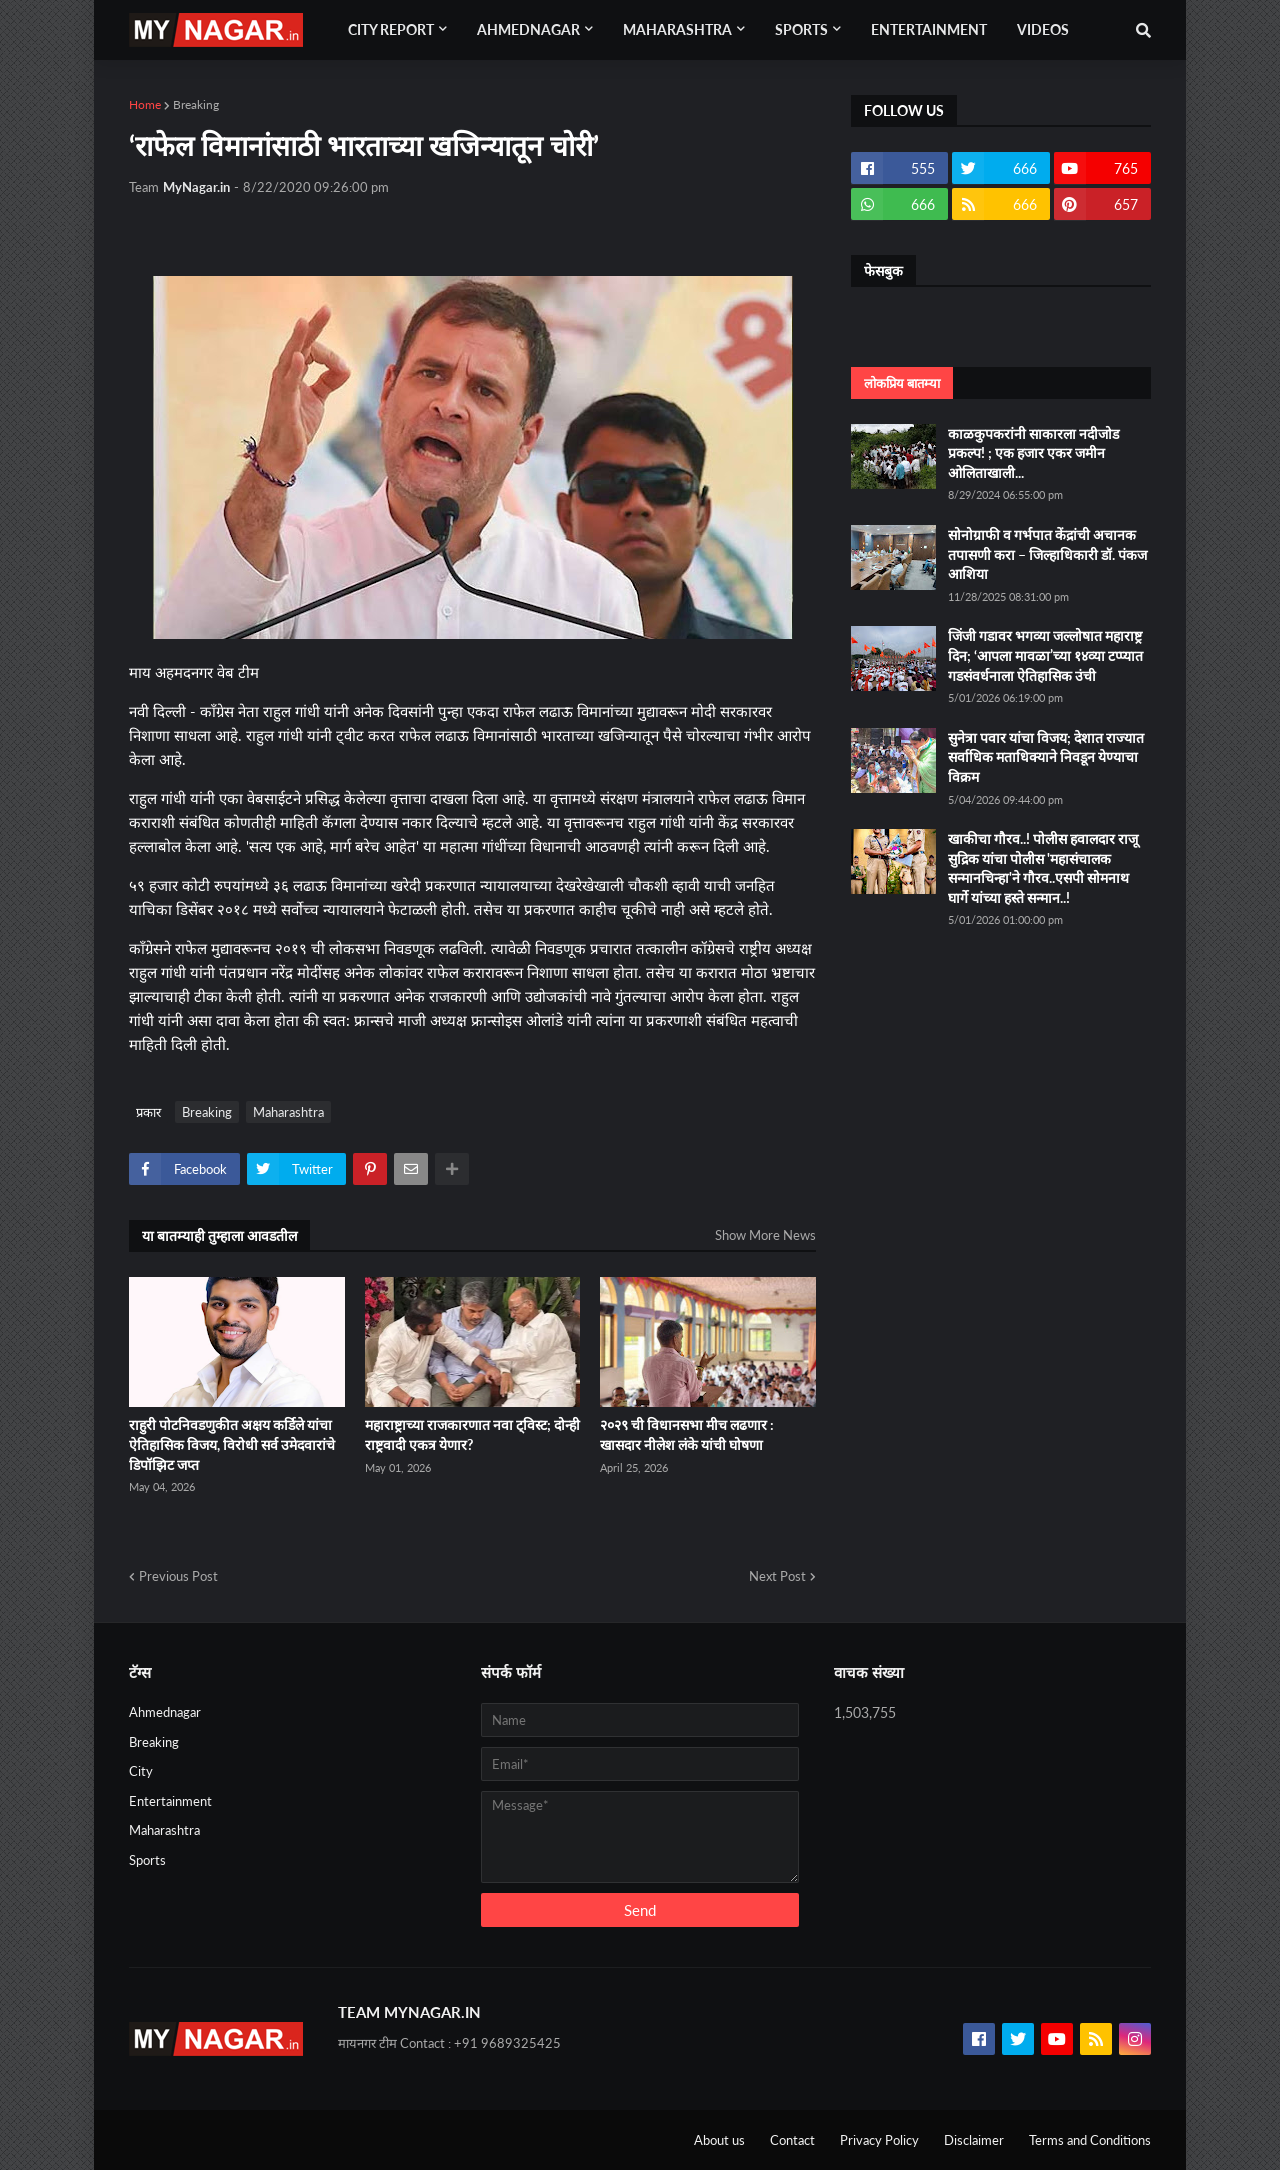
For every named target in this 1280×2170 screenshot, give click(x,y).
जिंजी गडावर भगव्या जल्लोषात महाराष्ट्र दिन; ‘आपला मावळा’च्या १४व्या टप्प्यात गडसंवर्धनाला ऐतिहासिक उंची (1045, 655)
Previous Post (178, 1576)
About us (719, 2140)
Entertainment (170, 1801)
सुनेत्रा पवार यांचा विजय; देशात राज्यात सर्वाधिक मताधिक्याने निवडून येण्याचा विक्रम (1046, 757)
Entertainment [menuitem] (929, 29)
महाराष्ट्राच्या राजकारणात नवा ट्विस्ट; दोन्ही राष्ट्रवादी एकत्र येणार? (472, 1434)
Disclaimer (974, 2140)
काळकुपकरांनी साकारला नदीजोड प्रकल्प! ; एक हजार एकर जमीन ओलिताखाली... (1033, 453)
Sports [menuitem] (801, 29)
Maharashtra (288, 1112)
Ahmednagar (165, 1712)
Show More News (765, 1235)
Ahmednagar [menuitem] (528, 29)
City (141, 1771)
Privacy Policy (879, 2140)
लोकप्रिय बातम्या (902, 383)
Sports (147, 1860)
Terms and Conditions (1090, 2140)
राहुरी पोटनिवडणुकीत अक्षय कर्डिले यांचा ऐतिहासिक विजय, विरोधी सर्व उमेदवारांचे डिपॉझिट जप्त (232, 1444)
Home (145, 104)
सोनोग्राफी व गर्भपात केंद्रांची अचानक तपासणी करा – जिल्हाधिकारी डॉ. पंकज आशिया (1047, 554)
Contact (792, 2140)
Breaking (196, 104)
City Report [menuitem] (391, 29)
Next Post (777, 1576)
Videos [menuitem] (1043, 29)
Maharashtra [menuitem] (677, 29)
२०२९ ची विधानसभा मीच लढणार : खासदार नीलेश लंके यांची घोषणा (687, 1434)
